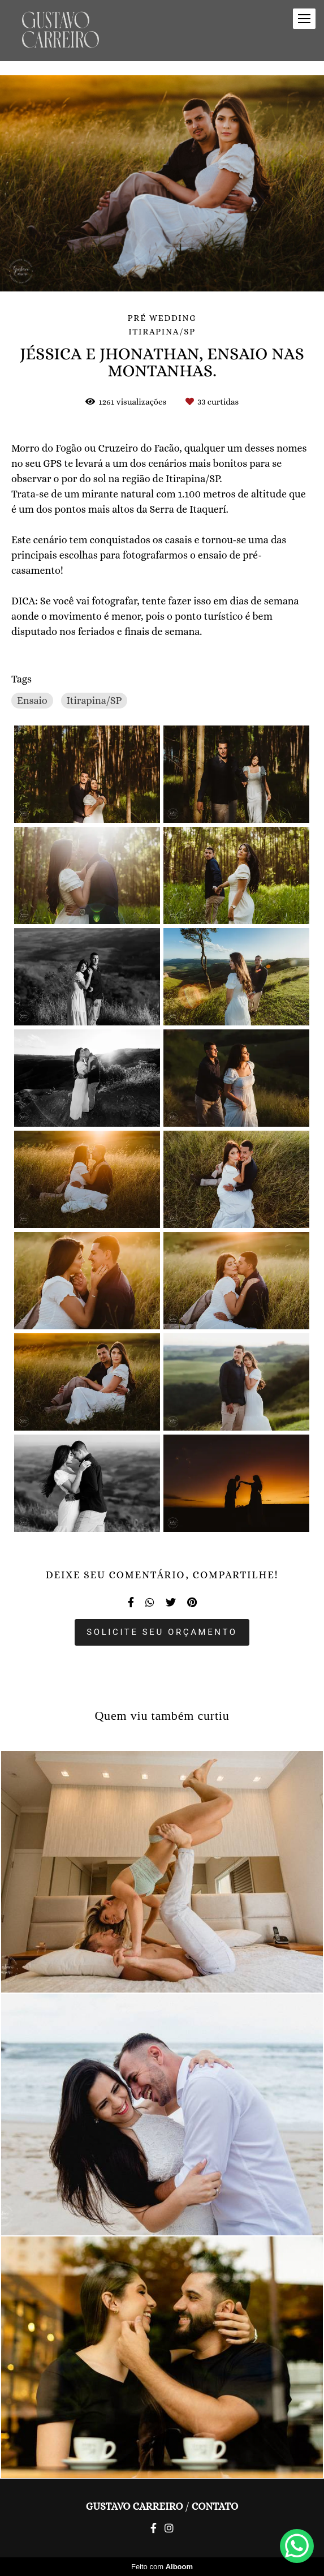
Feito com (162, 2566)
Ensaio (32, 700)
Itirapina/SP (94, 700)
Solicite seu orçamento (162, 1632)
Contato (215, 2506)
